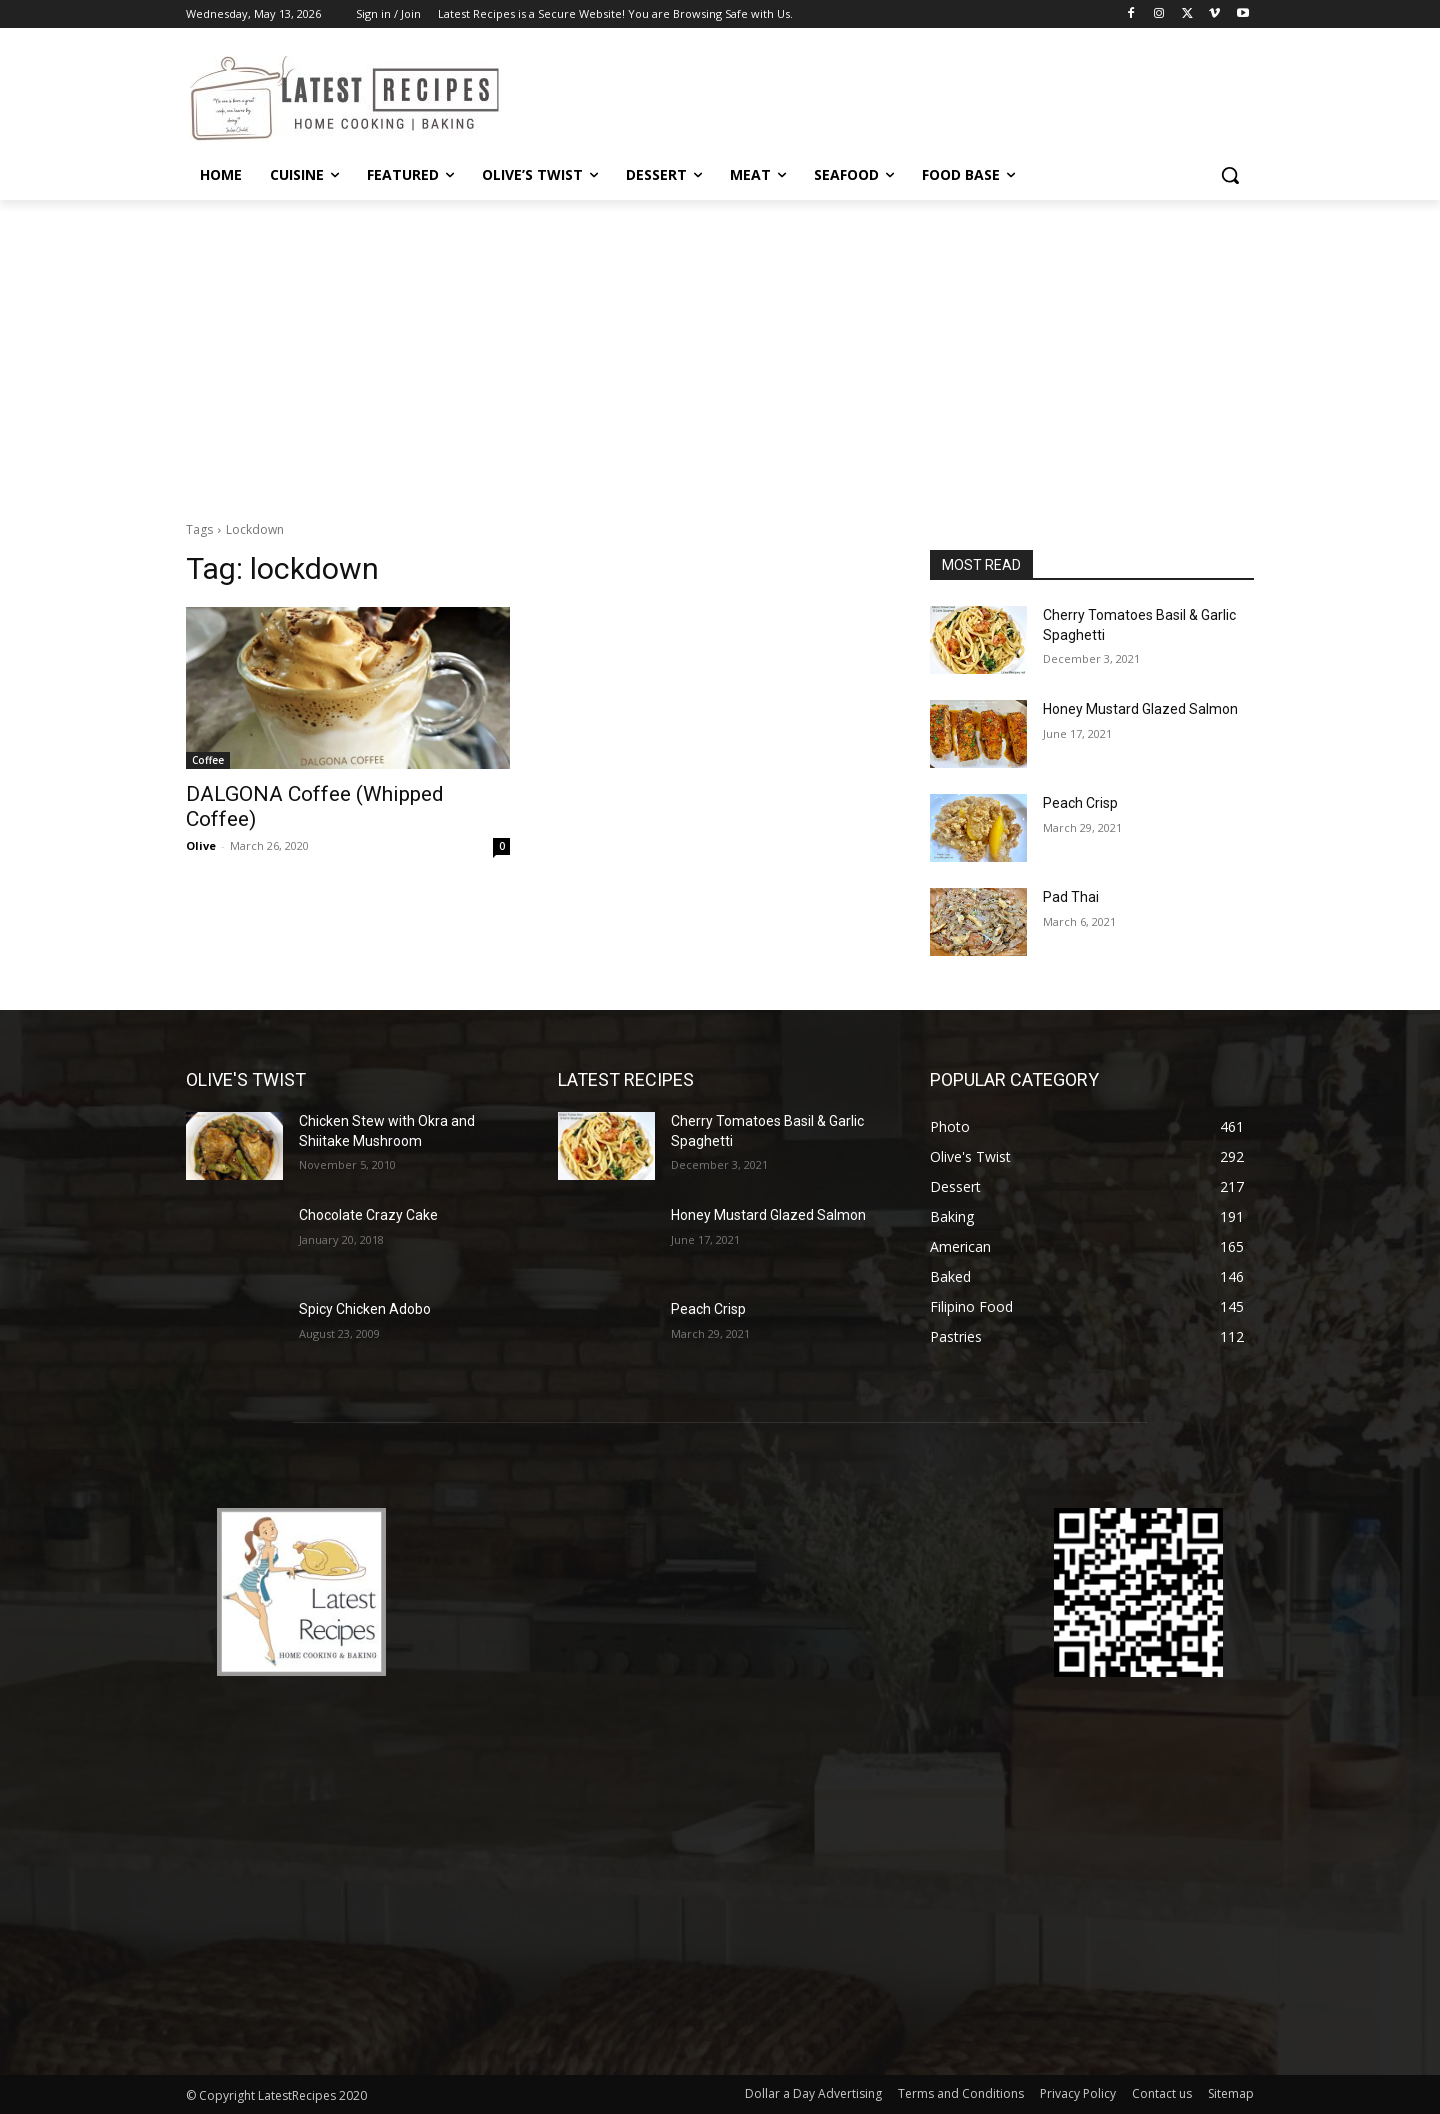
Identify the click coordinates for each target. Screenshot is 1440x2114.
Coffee (208, 760)
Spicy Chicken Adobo (365, 1309)
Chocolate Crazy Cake (368, 1215)
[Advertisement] (720, 350)
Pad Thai (1071, 897)
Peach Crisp (1080, 803)
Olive (201, 845)
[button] (1230, 175)
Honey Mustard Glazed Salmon (1140, 709)
